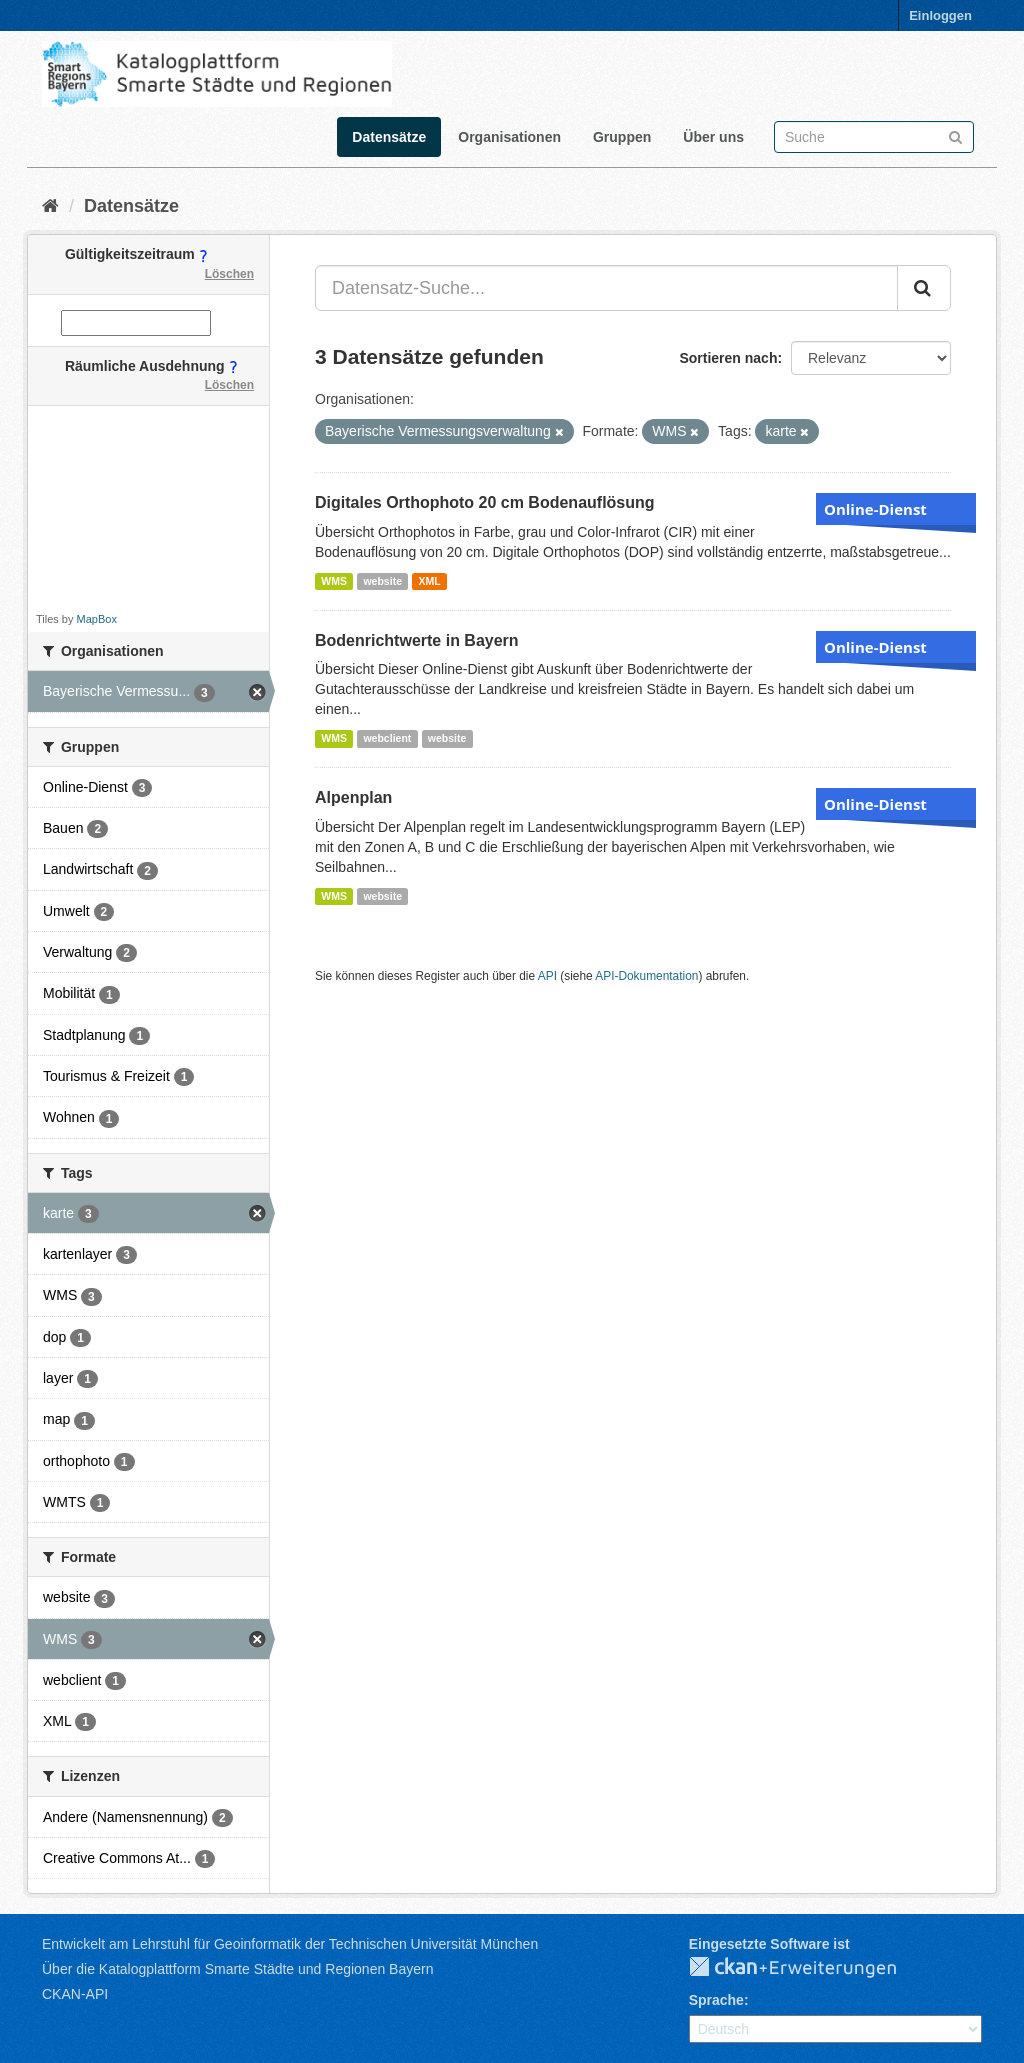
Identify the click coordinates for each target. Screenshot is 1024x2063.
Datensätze (389, 137)
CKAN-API (75, 1994)
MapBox (97, 619)
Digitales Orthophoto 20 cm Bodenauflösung (485, 502)
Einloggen (940, 15)
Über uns (713, 137)
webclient (387, 738)
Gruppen (622, 137)
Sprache (716, 2000)
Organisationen (509, 137)
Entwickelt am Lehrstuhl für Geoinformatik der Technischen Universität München (290, 1944)
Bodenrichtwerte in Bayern (417, 640)
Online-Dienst (875, 509)
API (547, 976)
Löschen (229, 274)
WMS (334, 581)
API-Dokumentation (646, 976)
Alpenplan (353, 797)
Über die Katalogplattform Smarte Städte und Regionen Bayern (237, 1969)
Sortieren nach (728, 358)
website (382, 581)
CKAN (809, 1968)
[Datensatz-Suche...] (606, 288)
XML (429, 581)
